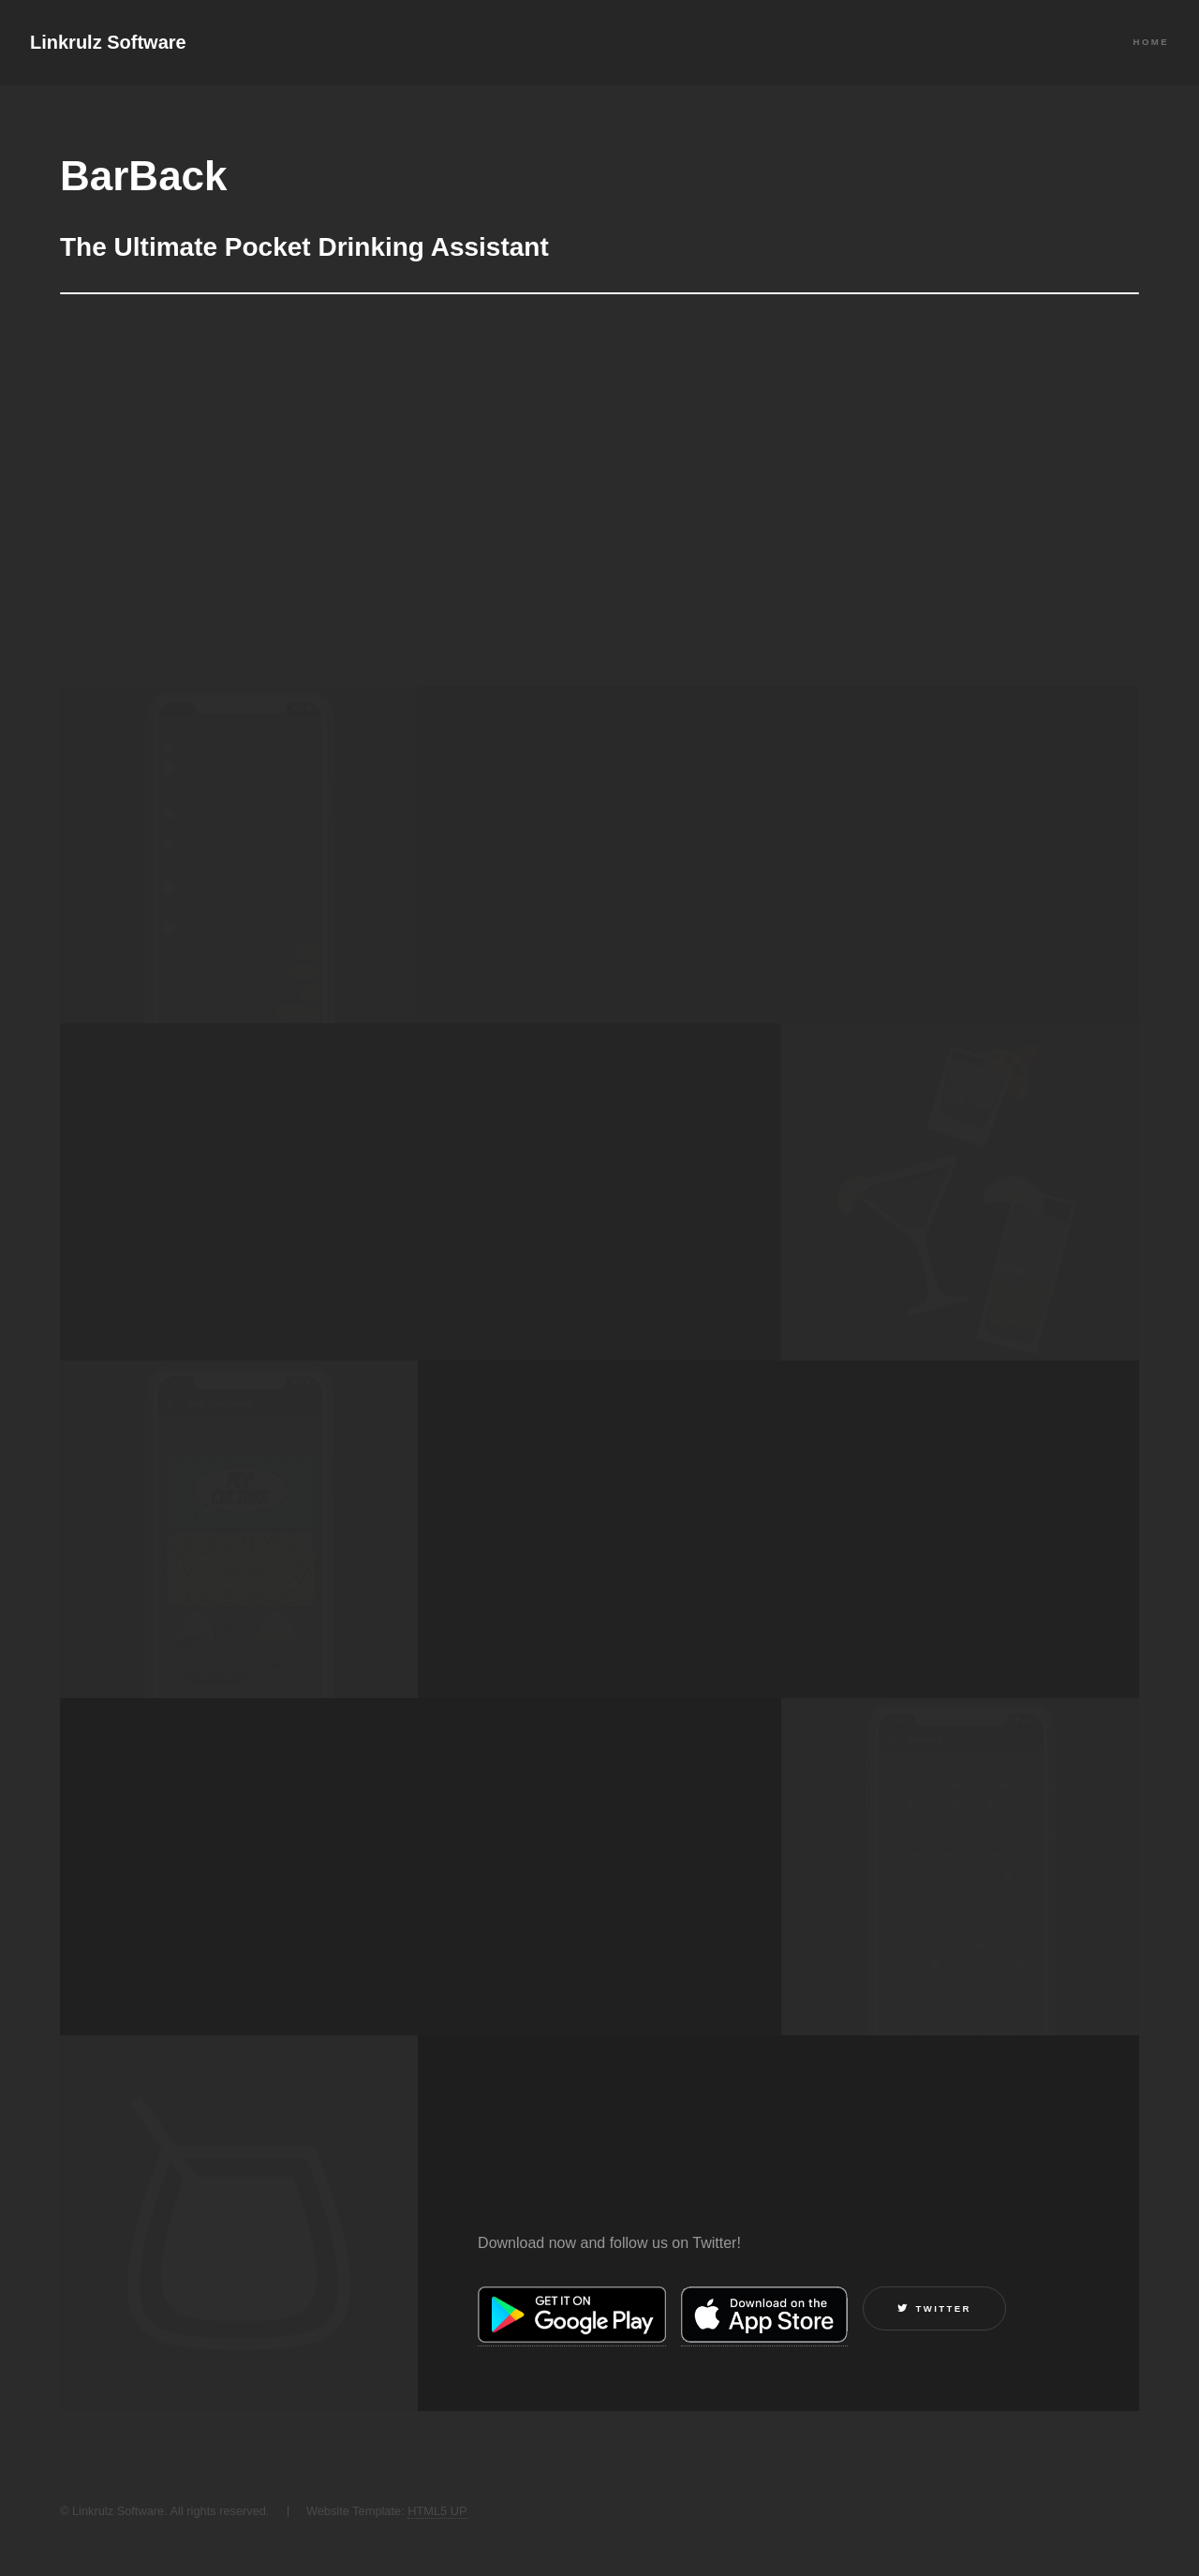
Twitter (943, 2308)
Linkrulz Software (108, 42)
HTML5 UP (436, 2511)
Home (1151, 42)
